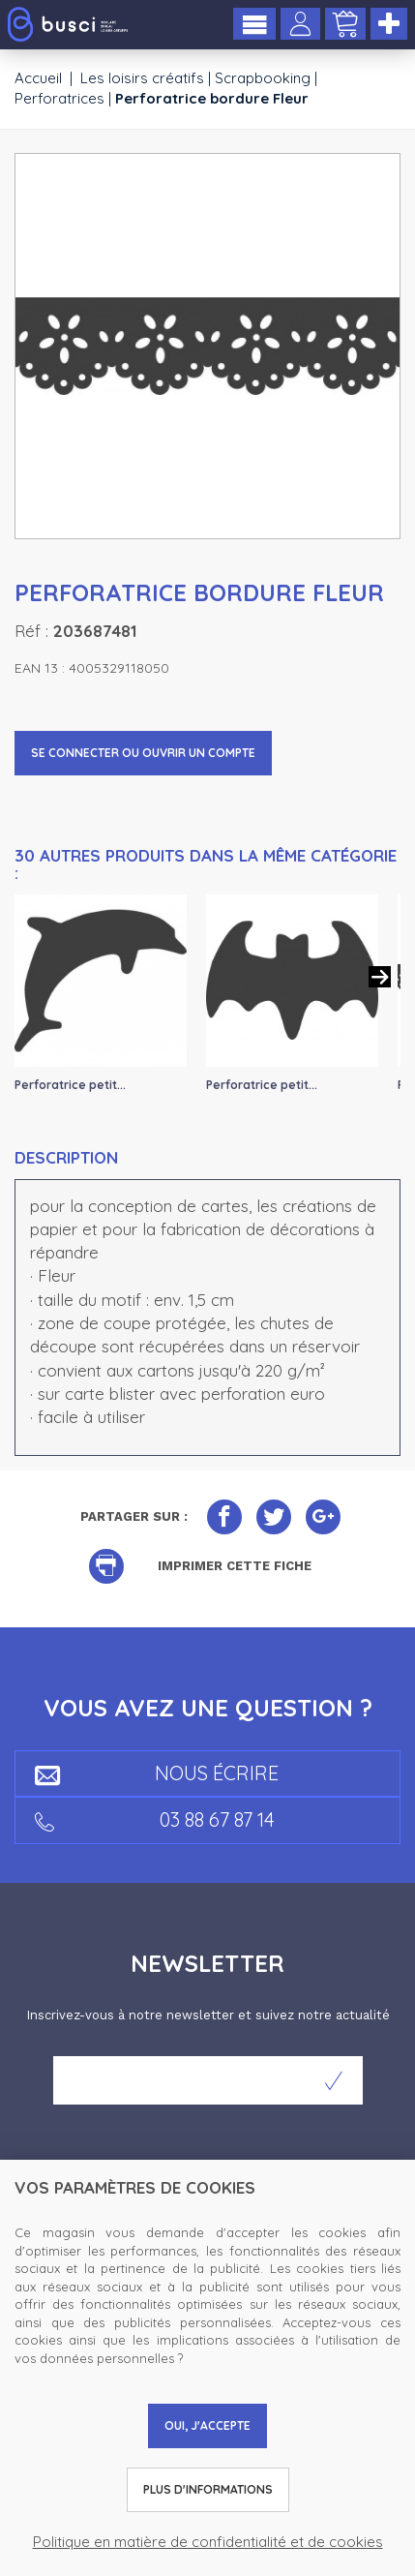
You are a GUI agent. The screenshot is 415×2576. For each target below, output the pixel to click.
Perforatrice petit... (70, 1084)
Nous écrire (157, 1773)
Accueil (38, 78)
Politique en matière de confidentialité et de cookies (208, 2541)
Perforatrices (59, 98)
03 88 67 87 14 (155, 1819)
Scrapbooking (263, 78)
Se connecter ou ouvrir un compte (143, 752)
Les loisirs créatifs (142, 78)
